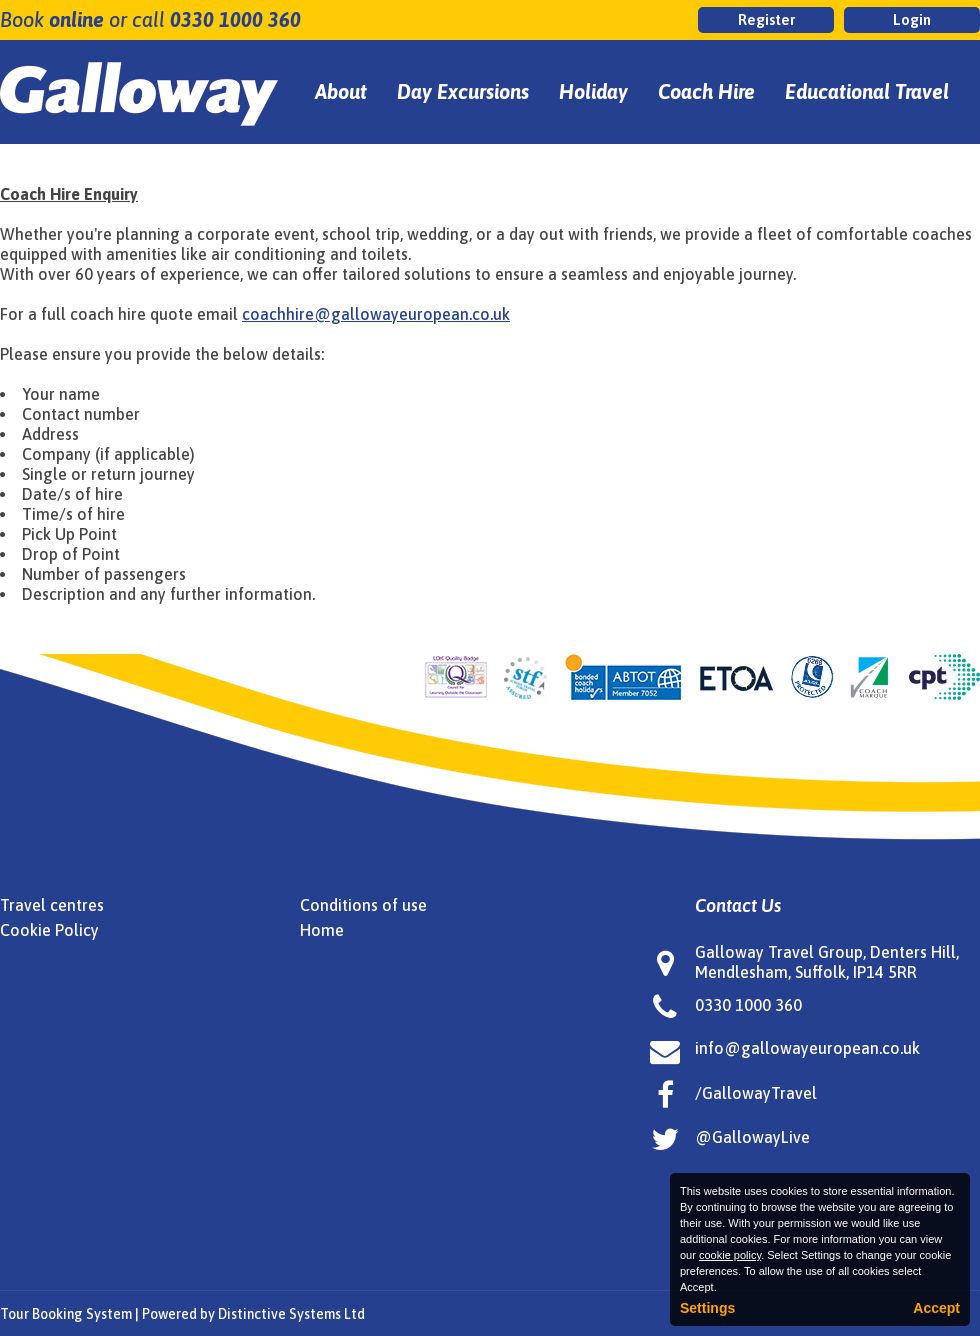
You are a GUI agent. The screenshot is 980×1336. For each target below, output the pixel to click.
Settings (707, 1308)
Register (766, 19)
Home (322, 930)
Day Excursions (463, 91)
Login (912, 19)
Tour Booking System (66, 1314)
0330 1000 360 (235, 19)
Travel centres (52, 905)
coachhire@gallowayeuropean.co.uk (376, 314)
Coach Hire (706, 91)
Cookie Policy (49, 930)
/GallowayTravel (756, 1093)
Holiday (593, 91)
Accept (936, 1308)
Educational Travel (867, 91)
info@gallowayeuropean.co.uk (807, 1048)
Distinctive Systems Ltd (291, 1314)
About (341, 91)
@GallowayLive (752, 1137)
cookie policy (730, 1255)
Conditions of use (363, 905)
